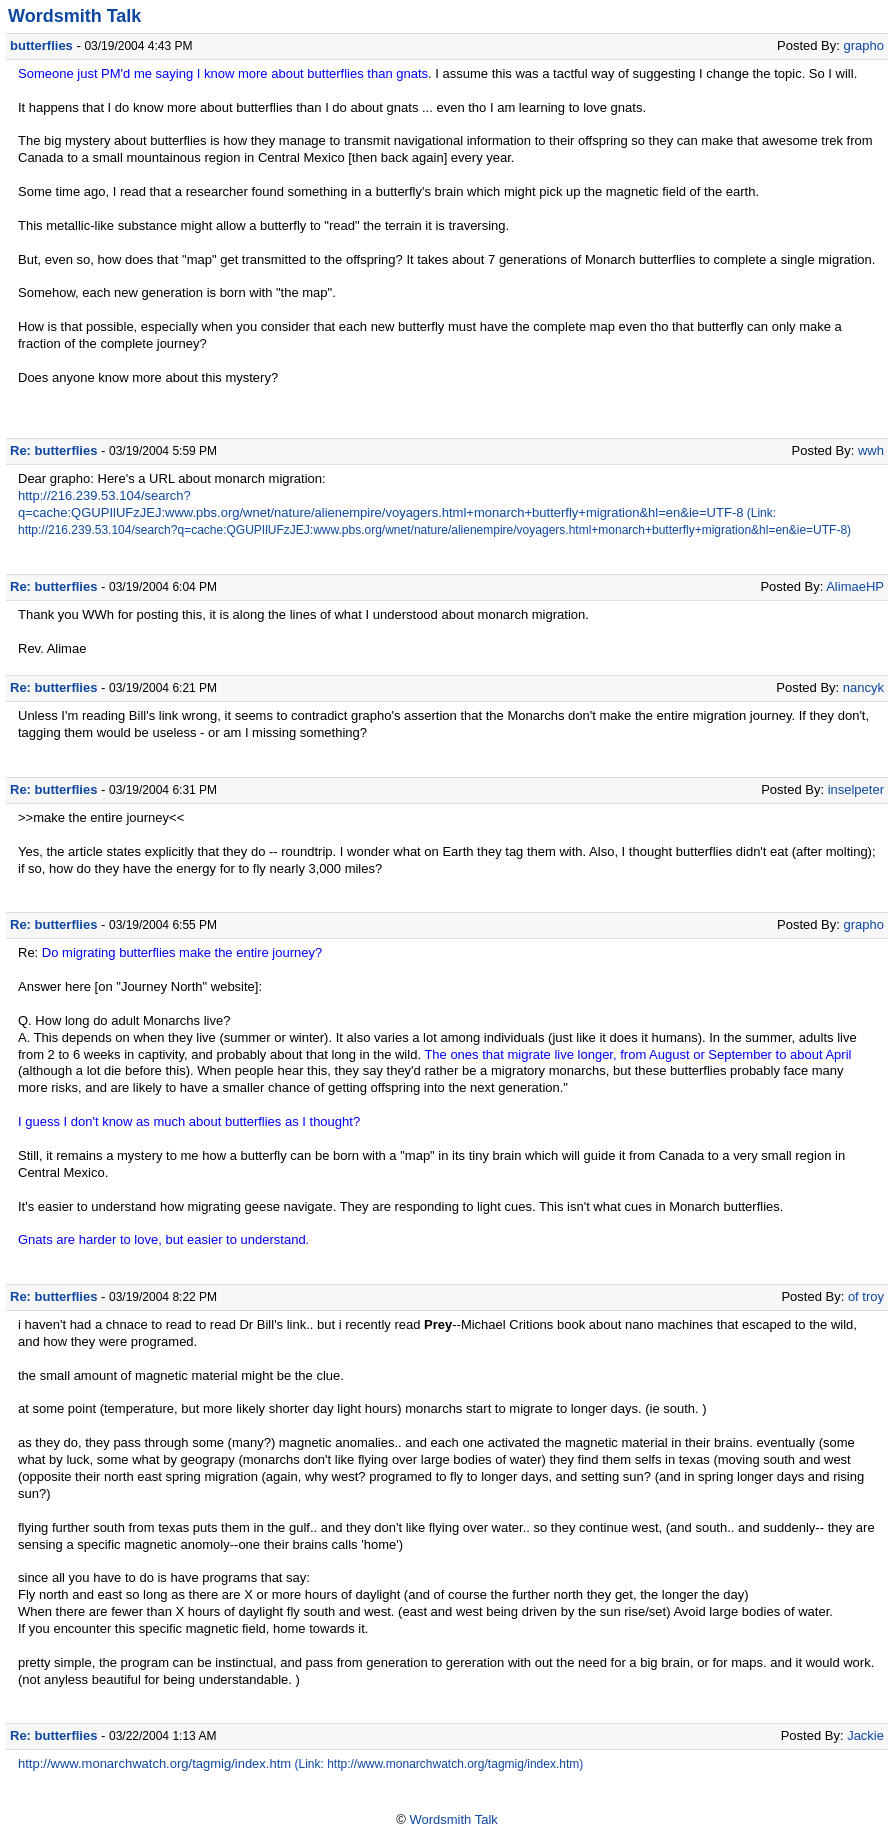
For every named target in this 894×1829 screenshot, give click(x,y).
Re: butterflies (53, 450)
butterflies (41, 45)
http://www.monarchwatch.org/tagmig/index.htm (154, 1763)
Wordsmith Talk (74, 16)
